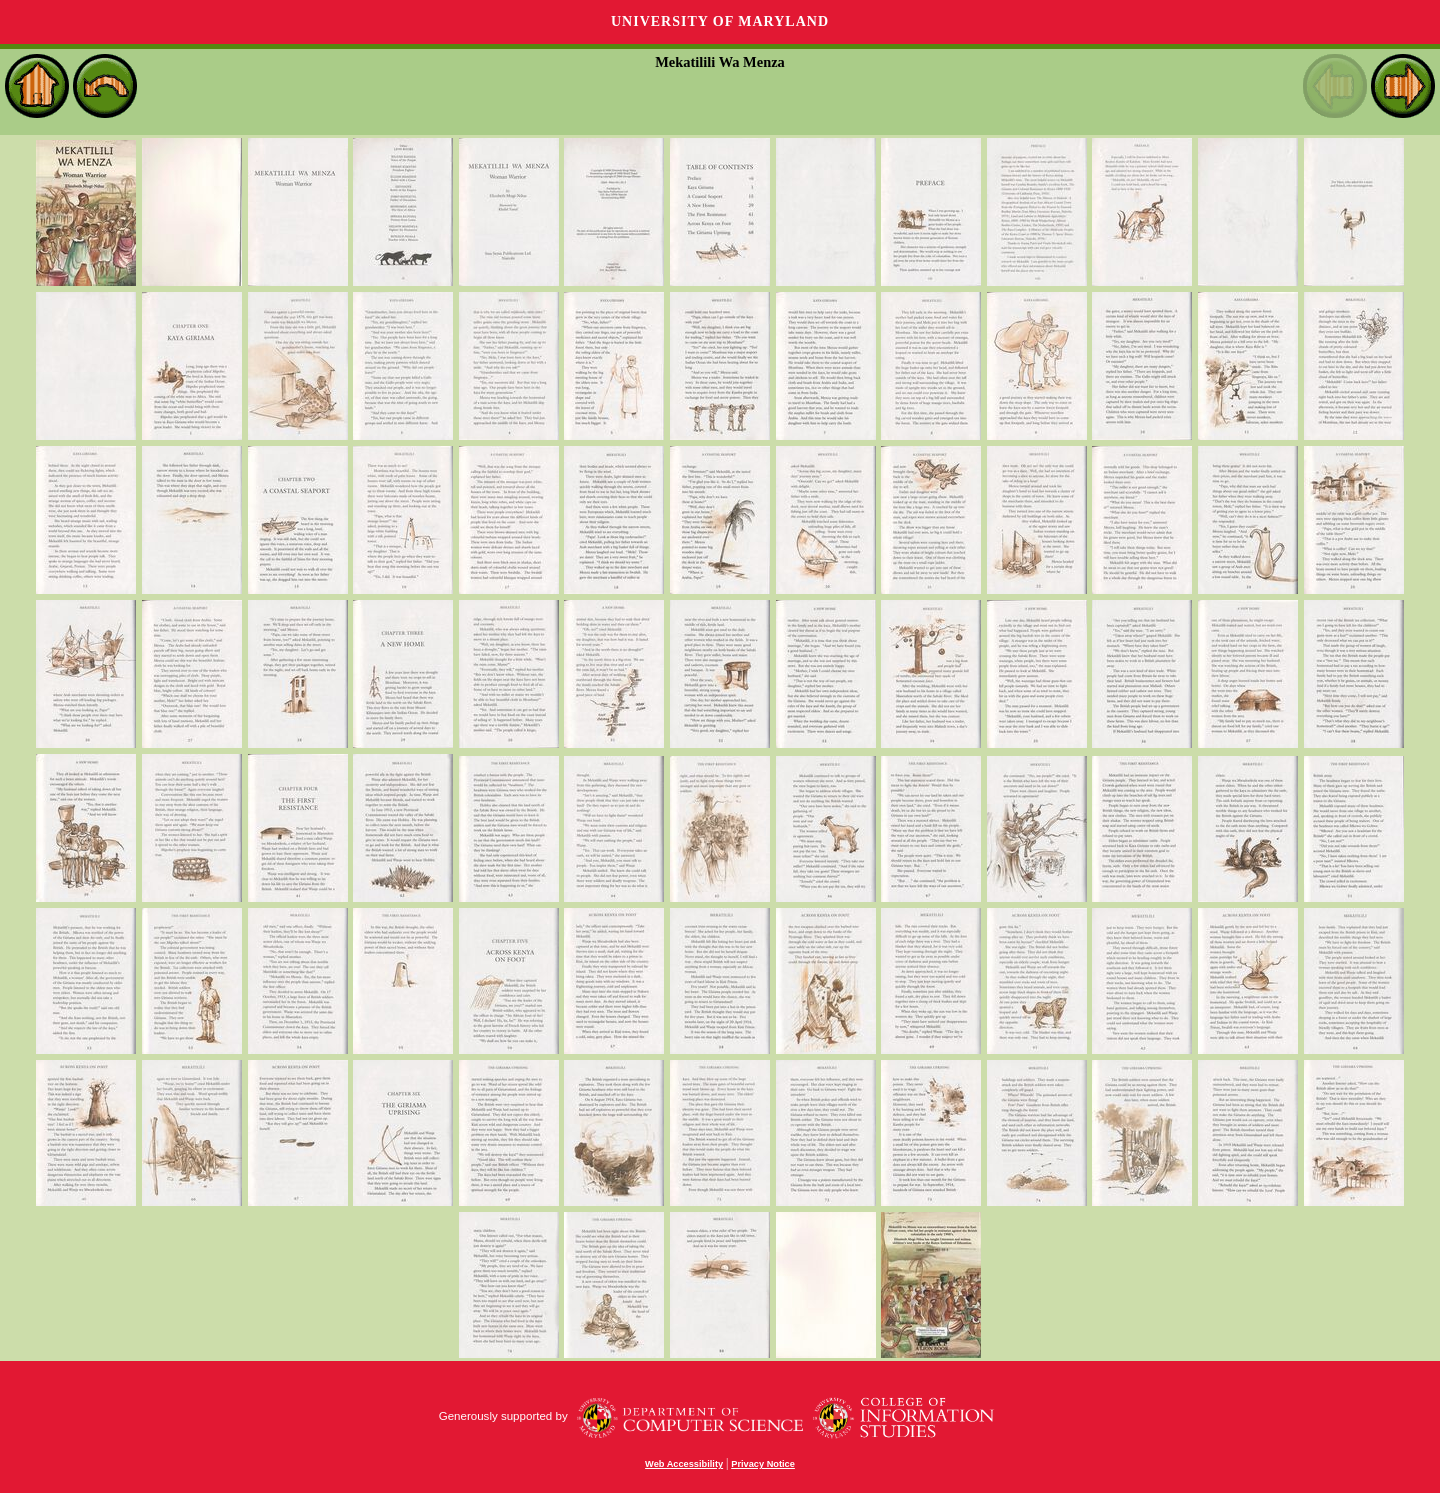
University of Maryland (720, 21)
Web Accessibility (684, 1464)
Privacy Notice (763, 1464)
